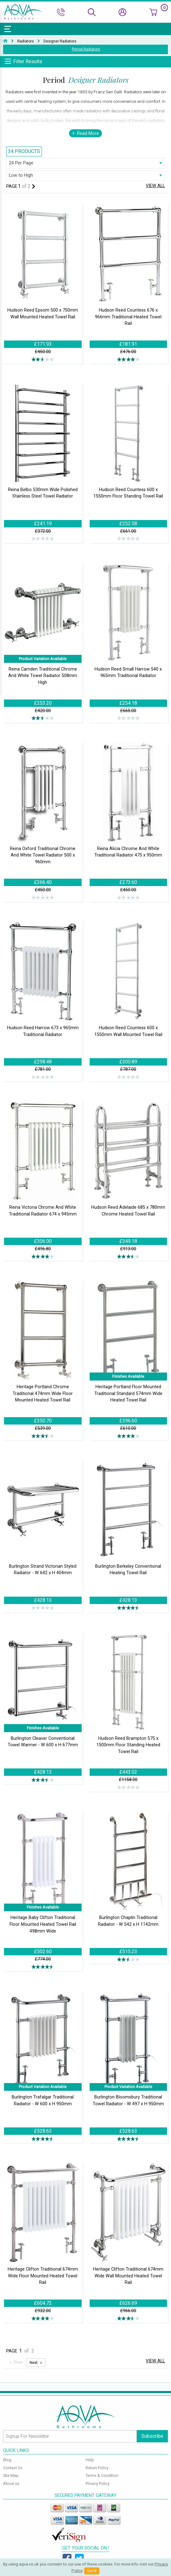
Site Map (10, 2475)
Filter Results (27, 61)
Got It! (91, 2571)
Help (90, 2459)
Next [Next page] (34, 2362)
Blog (7, 2459)
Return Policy (97, 2467)
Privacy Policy (97, 2483)
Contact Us (12, 2467)
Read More (88, 133)
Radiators (25, 41)
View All (155, 185)
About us (11, 2483)
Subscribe (152, 2436)
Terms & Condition (102, 2475)
